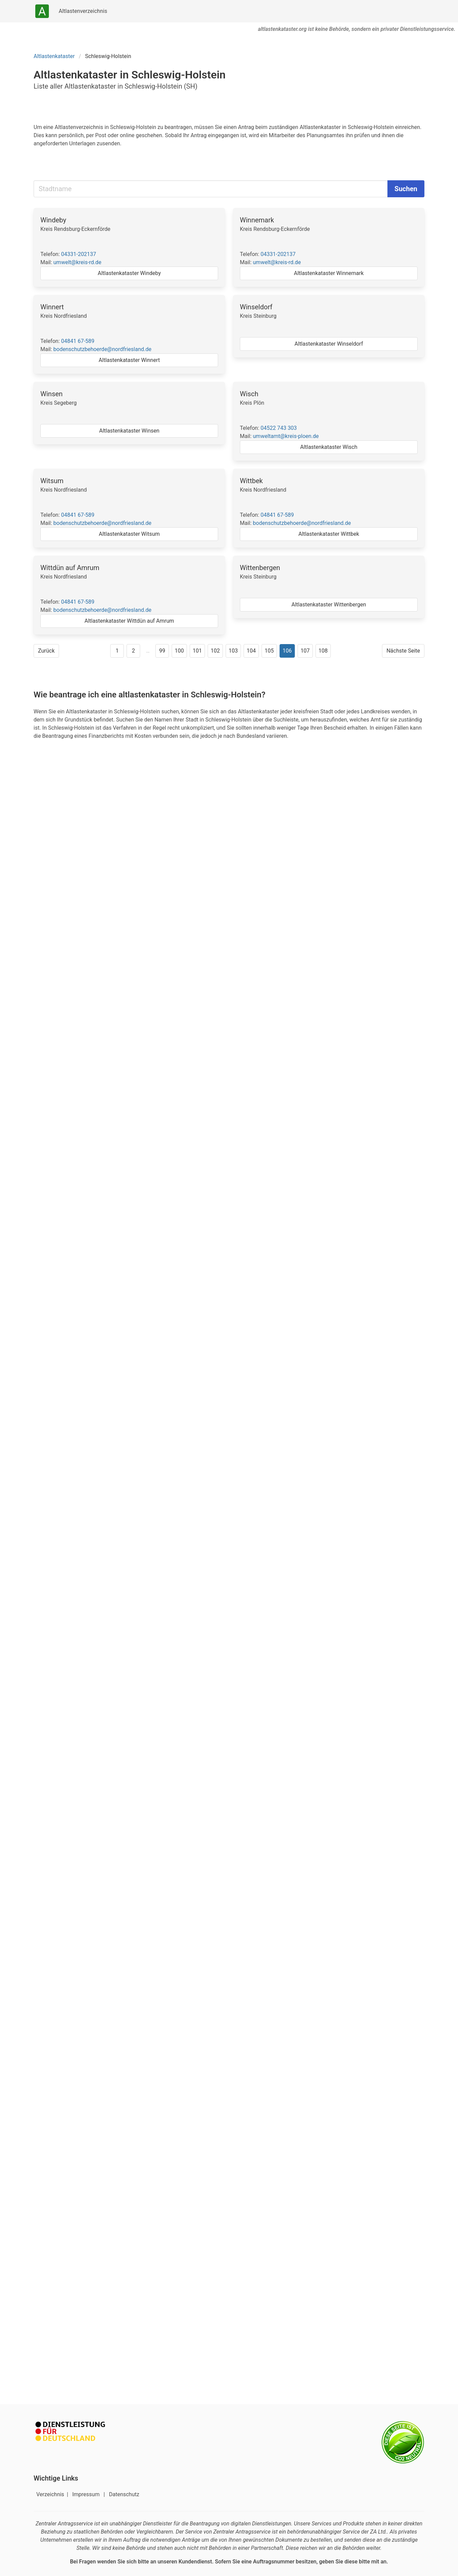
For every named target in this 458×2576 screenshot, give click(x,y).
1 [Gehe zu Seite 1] (117, 650)
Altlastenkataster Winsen (129, 430)
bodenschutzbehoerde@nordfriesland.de (102, 349)
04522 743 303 (279, 428)
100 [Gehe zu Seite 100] (179, 650)
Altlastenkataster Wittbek (328, 534)
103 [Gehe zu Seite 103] (233, 650)
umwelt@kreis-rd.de (77, 262)
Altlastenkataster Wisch (329, 447)
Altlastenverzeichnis (83, 11)
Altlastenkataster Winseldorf (328, 344)
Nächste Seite (403, 650)
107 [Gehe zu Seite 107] (305, 650)
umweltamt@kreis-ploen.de (286, 436)
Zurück (46, 650)
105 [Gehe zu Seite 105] (269, 650)
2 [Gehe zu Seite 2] (133, 650)
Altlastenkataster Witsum (129, 534)
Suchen (406, 189)
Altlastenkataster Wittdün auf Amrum (129, 621)
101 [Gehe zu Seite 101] (197, 650)
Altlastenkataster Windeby (129, 273)
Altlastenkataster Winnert (129, 360)
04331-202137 (78, 254)
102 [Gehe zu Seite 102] (215, 650)
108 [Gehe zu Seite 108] (323, 650)
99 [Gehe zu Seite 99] (162, 650)
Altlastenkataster (54, 56)
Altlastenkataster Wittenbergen (328, 604)
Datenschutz (124, 2494)
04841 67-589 (77, 341)
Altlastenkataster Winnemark (329, 273)
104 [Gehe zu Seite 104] (251, 650)
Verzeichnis (50, 2494)
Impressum (86, 2494)
